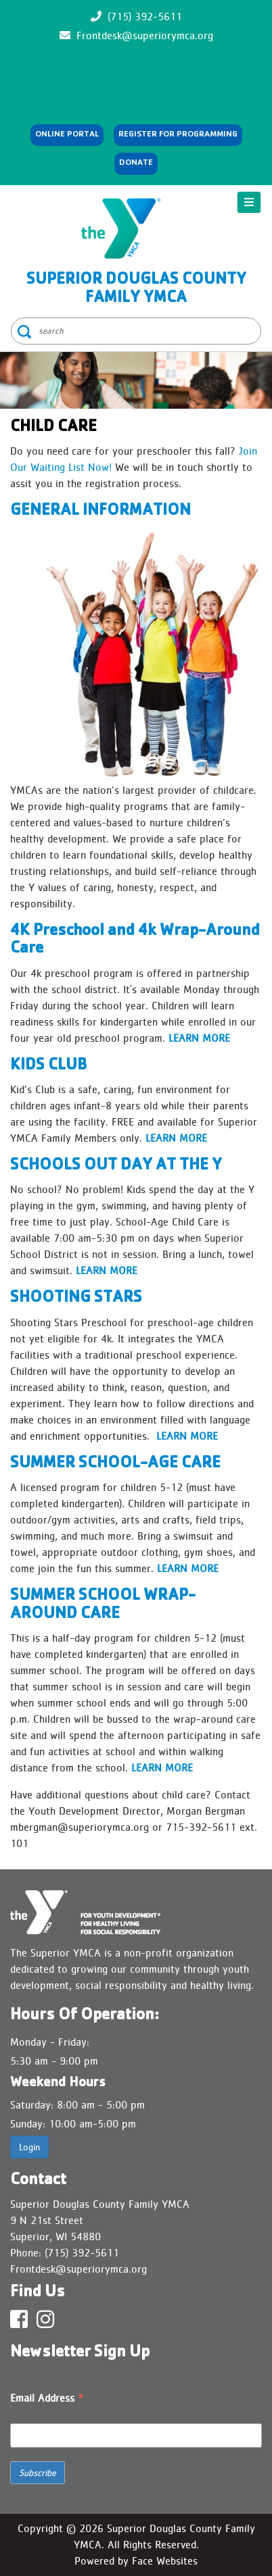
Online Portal (67, 134)
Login (29, 2147)
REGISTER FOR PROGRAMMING (177, 134)
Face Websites (165, 2560)
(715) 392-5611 (145, 16)
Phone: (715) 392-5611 (64, 2252)
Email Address (47, 2399)
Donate (136, 163)
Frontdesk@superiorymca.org (144, 35)
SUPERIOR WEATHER (136, 76)
